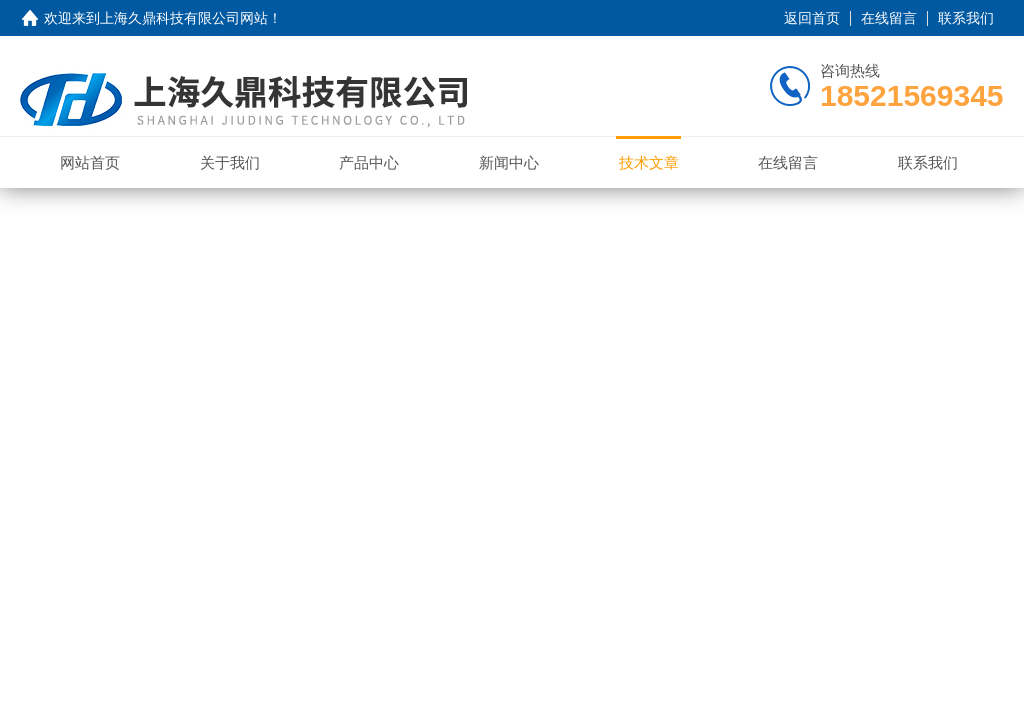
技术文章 (649, 162)
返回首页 (812, 18)
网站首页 (90, 162)
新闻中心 (509, 162)
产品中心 (369, 162)
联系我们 (966, 18)
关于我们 (230, 162)
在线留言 (889, 18)
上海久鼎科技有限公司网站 (184, 18)
